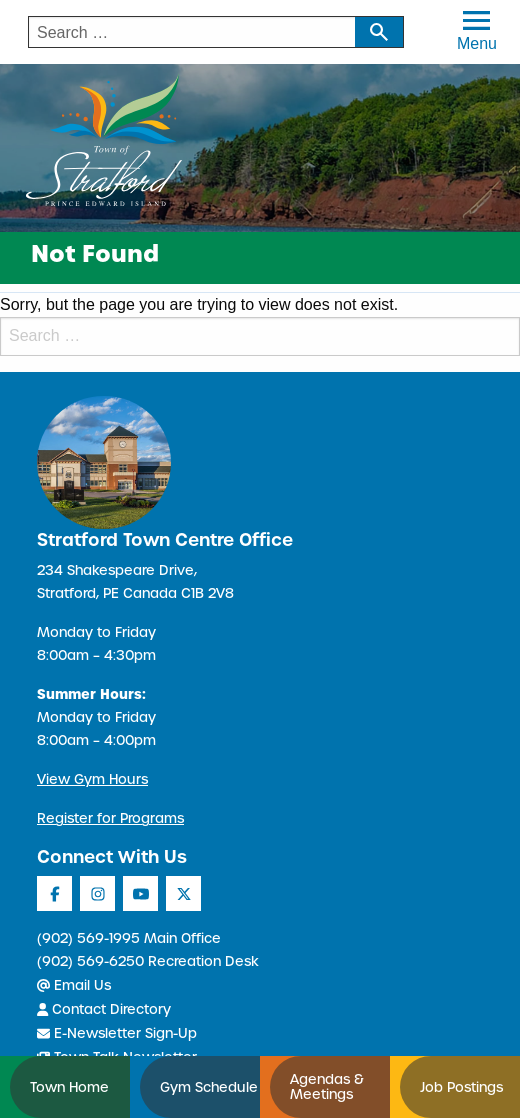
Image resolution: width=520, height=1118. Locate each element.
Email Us (74, 985)
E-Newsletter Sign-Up (117, 1033)
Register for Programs (110, 818)
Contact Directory (104, 1009)
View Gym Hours (92, 779)
